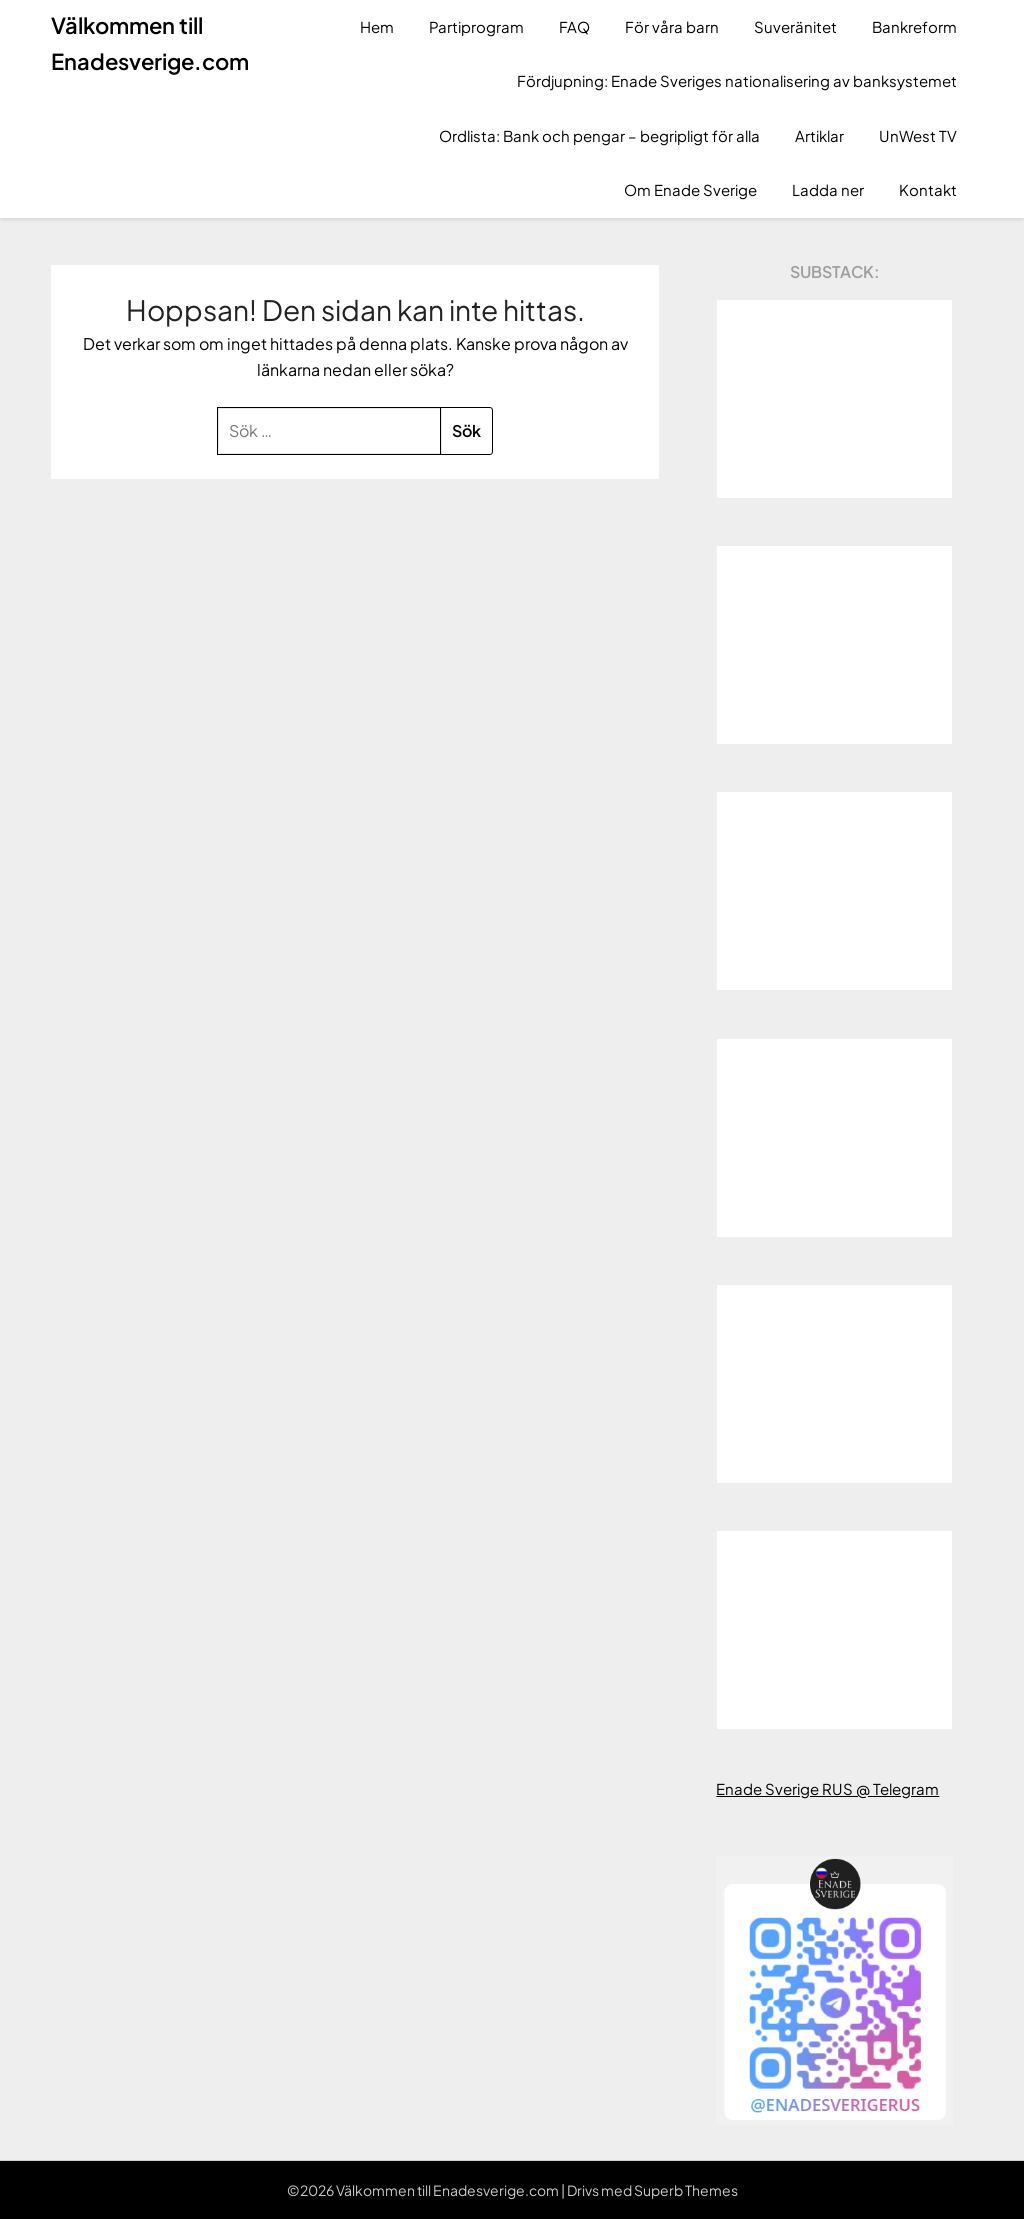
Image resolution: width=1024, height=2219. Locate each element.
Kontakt (928, 189)
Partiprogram (476, 26)
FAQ (574, 26)
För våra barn (672, 26)
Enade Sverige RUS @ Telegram (827, 1788)
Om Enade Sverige (690, 189)
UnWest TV (918, 135)
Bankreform (914, 26)
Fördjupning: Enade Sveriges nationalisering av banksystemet (737, 80)
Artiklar (819, 135)
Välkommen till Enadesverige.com (150, 43)
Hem (377, 26)
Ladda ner (828, 189)
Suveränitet (795, 26)
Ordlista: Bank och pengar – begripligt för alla (599, 135)
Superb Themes (686, 2190)
